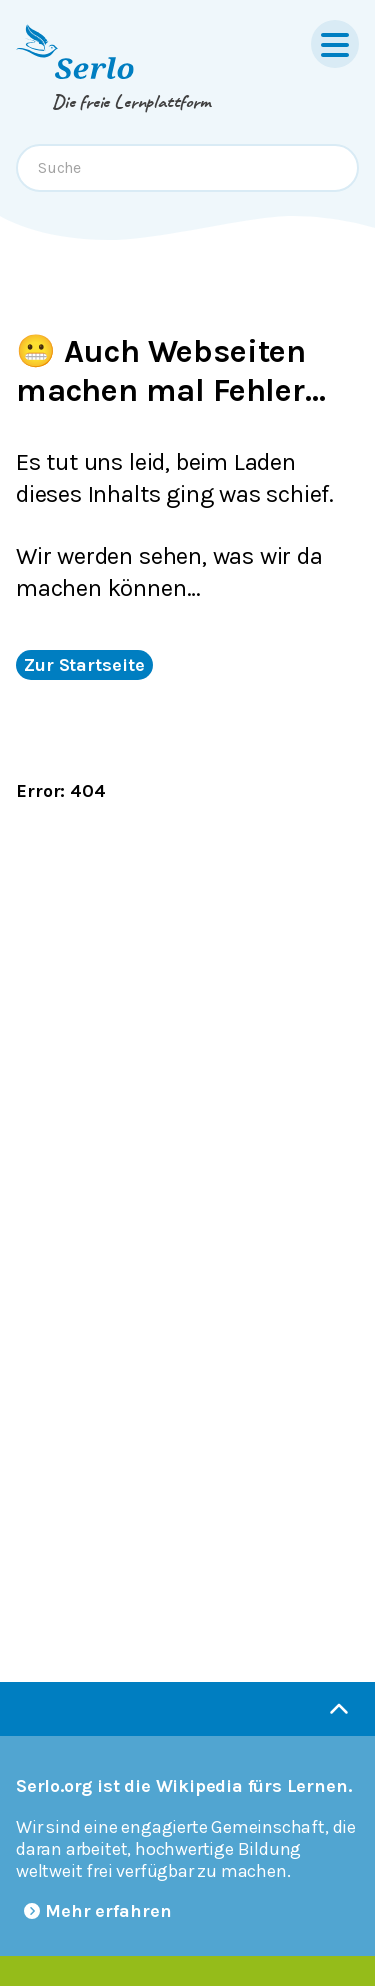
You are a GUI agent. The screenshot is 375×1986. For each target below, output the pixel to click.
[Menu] (335, 44)
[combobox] (187, 168)
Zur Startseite (84, 665)
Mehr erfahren (98, 1911)
